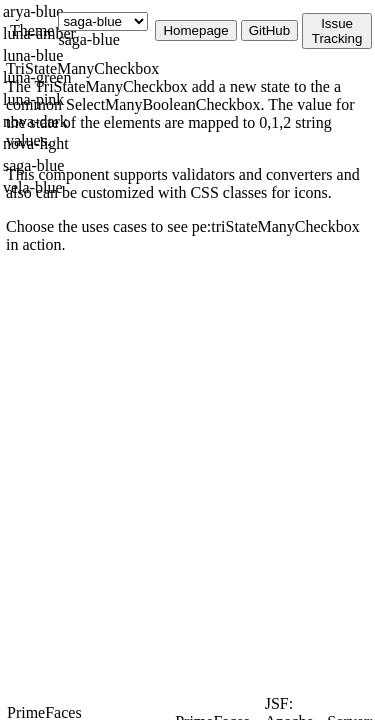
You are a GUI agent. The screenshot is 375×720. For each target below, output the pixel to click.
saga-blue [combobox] (88, 39)
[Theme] (103, 21)
